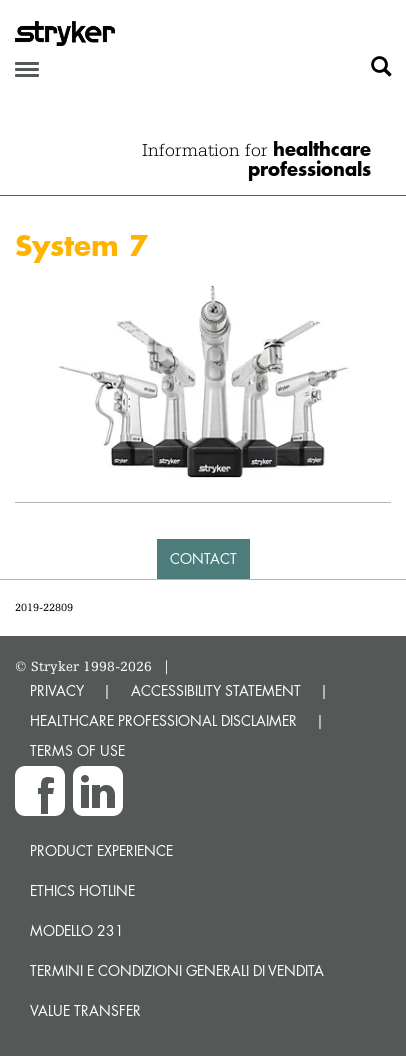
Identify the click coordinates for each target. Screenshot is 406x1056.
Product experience (101, 850)
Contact (203, 558)
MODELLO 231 (77, 930)
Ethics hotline (82, 890)
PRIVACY (57, 690)
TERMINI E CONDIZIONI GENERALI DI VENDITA (177, 970)
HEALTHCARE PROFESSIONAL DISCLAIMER (163, 720)
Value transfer (85, 1010)
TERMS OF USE (77, 750)
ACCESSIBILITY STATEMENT (216, 690)
